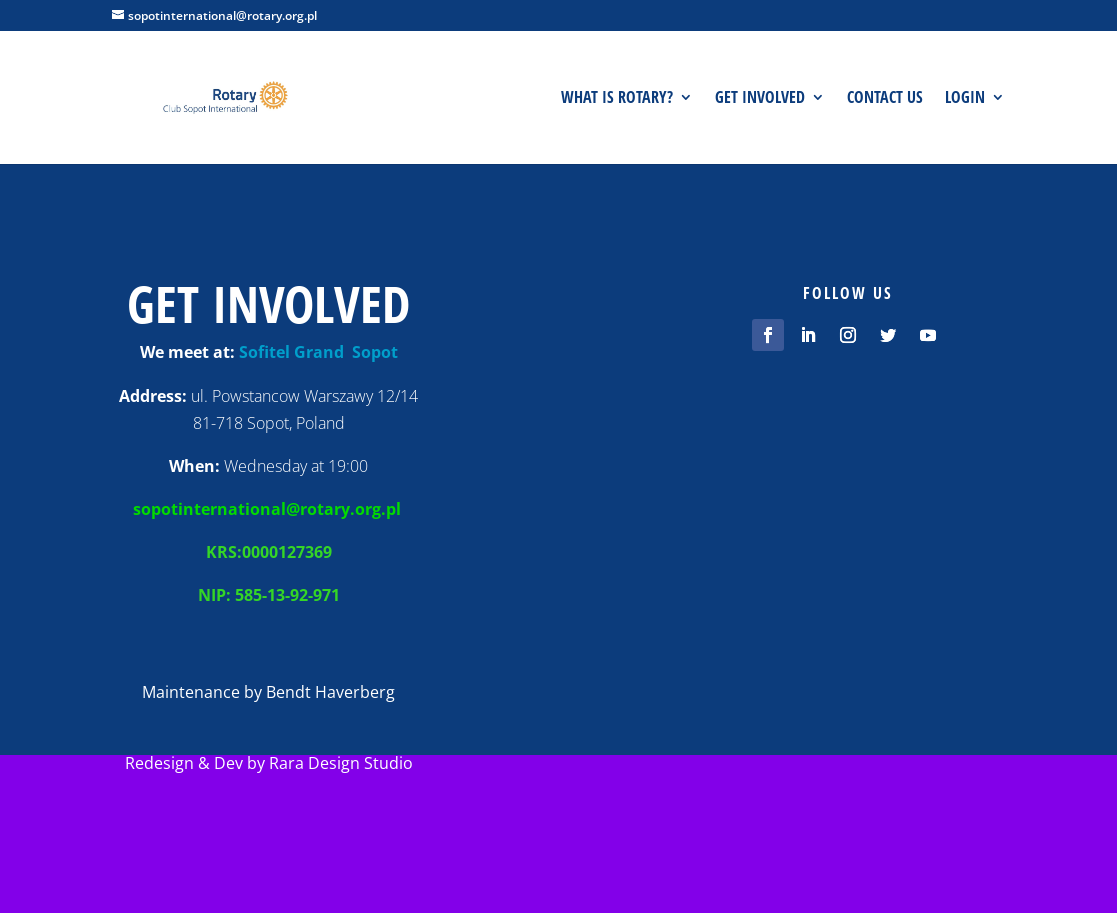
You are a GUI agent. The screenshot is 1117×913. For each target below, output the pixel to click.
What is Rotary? (617, 99)
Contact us (885, 99)
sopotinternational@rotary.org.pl (269, 509)
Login (965, 99)
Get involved (760, 99)
